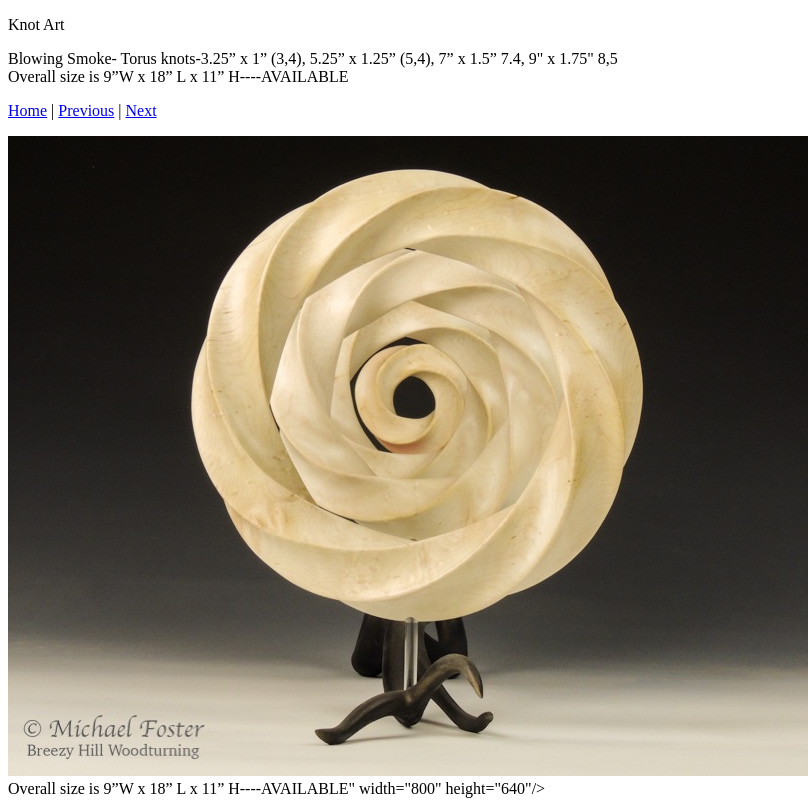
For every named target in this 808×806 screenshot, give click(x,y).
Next (141, 110)
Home (27, 110)
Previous (86, 110)
